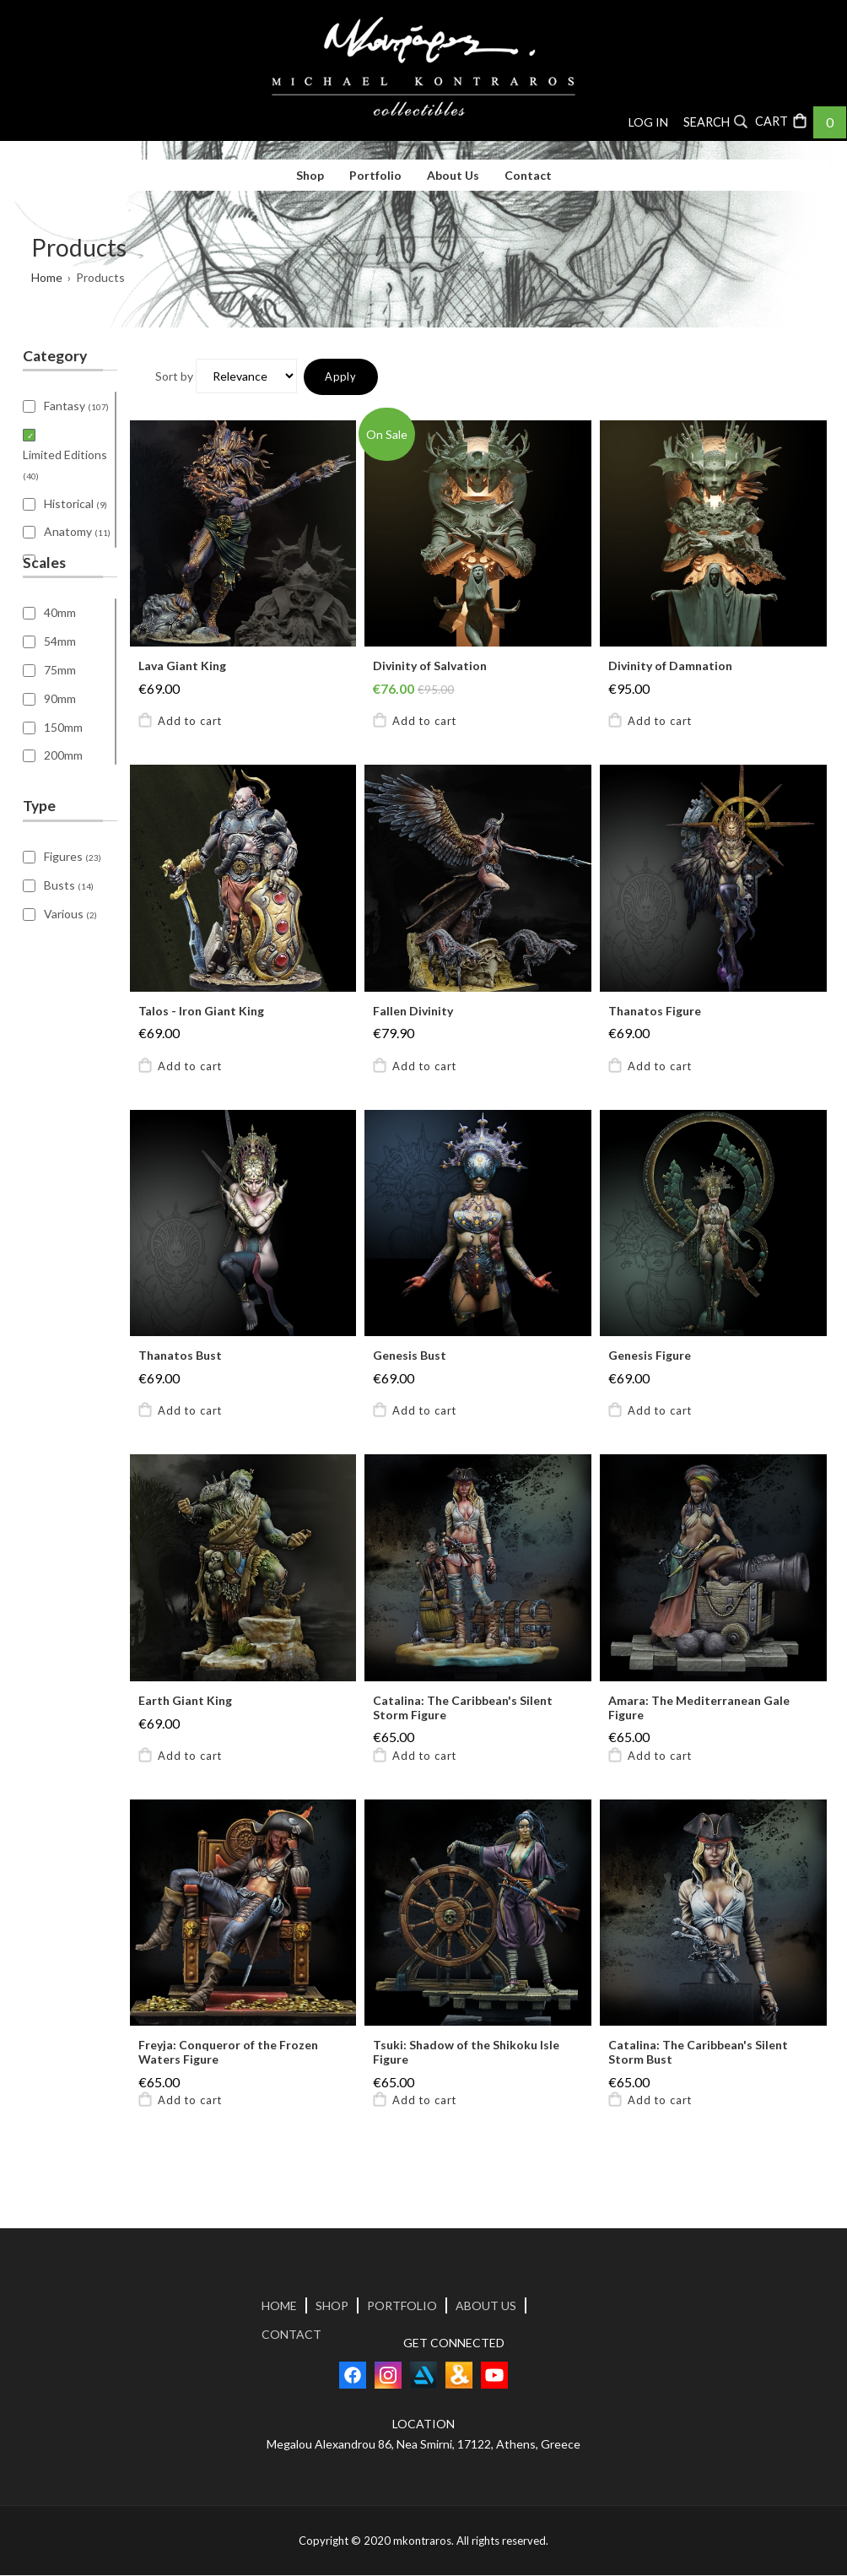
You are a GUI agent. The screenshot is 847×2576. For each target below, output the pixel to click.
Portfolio (375, 175)
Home (46, 277)
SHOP (332, 2307)
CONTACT (291, 2336)
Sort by (174, 377)
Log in (648, 122)
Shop (310, 175)
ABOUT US (486, 2307)
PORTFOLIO (402, 2307)
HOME (279, 2307)
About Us (453, 175)
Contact (528, 175)
